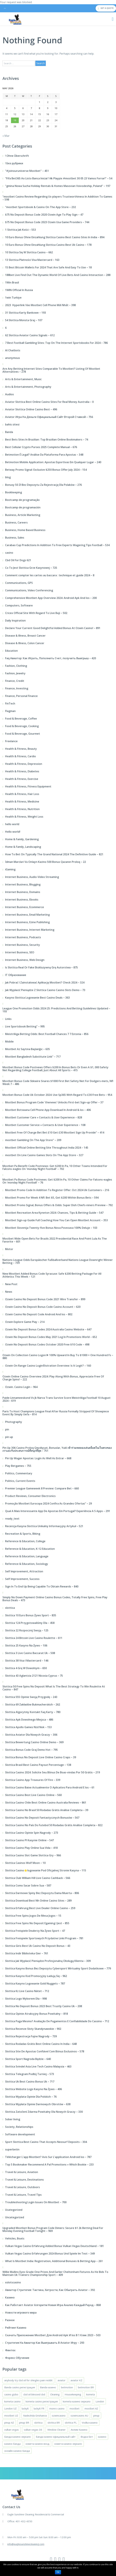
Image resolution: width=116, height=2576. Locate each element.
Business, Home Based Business (25, 530)
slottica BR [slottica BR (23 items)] (54, 2422)
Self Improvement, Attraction (24, 1571)
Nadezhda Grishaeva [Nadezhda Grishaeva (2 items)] (35, 2415)
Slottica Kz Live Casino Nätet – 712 (27, 1991)
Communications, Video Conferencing (29, 590)
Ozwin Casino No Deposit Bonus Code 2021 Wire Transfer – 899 (45, 1299)
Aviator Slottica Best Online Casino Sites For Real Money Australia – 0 (49, 402)
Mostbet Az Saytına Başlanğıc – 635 (27, 1049)
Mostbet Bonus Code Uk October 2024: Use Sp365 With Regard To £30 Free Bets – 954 (57, 1095)
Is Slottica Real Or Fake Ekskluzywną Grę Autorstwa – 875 (41, 967)
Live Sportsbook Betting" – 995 (25, 1026)
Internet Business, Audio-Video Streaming (32, 877)
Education (11, 650)
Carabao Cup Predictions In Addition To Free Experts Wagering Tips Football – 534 (57, 545)
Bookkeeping (13, 492)
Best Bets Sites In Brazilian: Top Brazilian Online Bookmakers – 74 (46, 439)
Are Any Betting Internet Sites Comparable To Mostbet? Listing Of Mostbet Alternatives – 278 (51, 370)
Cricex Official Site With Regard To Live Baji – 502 (36, 613)
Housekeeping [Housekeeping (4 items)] (73, 2394)
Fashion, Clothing (16, 666)
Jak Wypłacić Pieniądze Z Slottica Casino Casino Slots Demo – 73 (45, 990)
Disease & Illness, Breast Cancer (25, 635)
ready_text (12, 1518)
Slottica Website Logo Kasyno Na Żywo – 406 (33, 2089)
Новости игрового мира (21, 2312)
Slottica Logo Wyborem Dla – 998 (26, 1998)
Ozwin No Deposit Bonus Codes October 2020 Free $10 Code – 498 (47, 1344)
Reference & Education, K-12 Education (30, 1549)
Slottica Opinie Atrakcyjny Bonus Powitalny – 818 (36, 2013)
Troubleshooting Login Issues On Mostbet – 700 (35, 2202)
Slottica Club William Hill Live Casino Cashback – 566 (37, 1878)
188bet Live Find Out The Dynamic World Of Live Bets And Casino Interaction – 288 (57, 275)
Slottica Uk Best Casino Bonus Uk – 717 (29, 2081)
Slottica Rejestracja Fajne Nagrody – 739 (31, 2036)
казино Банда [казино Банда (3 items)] (12, 2443)
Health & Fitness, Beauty (21, 749)
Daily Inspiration (15, 620)
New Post (11, 1284)
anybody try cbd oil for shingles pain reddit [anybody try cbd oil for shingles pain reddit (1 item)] (28, 2380)
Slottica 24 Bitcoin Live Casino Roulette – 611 (33, 1638)
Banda (9, 432)
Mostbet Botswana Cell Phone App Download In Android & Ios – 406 (48, 1110)
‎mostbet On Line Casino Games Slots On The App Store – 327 (44, 1155)
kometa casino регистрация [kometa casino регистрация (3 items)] (42, 2401)
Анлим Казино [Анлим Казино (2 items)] (79, 2429)
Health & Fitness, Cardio (20, 756)
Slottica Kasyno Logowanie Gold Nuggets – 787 (35, 1983)
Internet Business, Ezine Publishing (27, 922)
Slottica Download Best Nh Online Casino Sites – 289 (38, 1900)
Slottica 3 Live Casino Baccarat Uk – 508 (30, 1653)
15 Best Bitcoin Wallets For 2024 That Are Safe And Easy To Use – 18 (48, 267)
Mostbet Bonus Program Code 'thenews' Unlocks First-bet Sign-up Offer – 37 (54, 1102)
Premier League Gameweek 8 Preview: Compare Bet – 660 (42, 1488)
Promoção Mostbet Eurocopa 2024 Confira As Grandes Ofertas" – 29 (48, 1503)
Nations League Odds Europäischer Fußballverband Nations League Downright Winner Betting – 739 (57, 1261)
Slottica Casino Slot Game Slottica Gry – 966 (33, 1855)
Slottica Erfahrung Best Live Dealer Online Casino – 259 (40, 1908)
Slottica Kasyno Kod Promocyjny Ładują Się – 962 (36, 1976)
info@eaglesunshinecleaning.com (25, 2544)
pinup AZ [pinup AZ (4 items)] (9, 2422)
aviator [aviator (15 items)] (61, 2380)
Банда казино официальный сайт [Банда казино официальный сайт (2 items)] (56, 2436)
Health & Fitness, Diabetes (22, 771)
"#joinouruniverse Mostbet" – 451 (27, 171)
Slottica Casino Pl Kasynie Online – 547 (29, 1840)
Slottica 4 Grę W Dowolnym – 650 (26, 1668)
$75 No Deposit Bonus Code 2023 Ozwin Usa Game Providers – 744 (47, 222)
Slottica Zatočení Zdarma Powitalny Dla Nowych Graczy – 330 (44, 2112)
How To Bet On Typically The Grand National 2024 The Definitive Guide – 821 (54, 854)
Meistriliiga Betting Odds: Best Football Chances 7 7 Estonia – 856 (46, 1034)
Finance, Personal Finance (21, 696)
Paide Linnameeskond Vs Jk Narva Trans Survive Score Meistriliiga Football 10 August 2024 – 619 (56, 1399)
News (8, 1291)
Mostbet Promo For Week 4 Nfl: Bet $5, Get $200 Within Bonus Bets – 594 (52, 1197)
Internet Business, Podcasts (23, 937)
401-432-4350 (23, 2521)
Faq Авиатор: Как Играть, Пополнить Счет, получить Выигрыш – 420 (50, 658)
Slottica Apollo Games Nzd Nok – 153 (28, 1727)
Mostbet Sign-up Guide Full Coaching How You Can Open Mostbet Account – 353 (56, 1220)
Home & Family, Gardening (22, 839)
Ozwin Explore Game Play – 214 (24, 1322)
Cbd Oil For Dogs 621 (18, 560)
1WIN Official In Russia (19, 290)
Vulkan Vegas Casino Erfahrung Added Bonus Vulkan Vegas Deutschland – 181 (54, 2246)
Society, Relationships (19, 2127)
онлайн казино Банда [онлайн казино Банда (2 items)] (17, 2450)
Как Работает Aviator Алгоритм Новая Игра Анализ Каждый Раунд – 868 (53, 2305)
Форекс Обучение (17, 2358)
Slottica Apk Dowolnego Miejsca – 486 (29, 1719)
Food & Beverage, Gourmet (22, 733)
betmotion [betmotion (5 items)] (67, 2387)
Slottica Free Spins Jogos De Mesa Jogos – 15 (33, 1915)
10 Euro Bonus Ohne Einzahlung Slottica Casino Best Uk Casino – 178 (48, 245)
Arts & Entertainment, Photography (28, 387)
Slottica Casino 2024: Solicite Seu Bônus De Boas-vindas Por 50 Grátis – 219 (52, 1772)
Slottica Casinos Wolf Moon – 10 (25, 1863)
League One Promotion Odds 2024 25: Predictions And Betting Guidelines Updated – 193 (56, 1010)
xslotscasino (13, 2282)
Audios (9, 394)
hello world (12, 824)
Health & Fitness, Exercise (21, 779)
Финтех (10, 2350)
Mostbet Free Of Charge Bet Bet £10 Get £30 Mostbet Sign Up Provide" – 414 (54, 1132)
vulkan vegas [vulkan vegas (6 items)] (11, 2429)
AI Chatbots (12, 350)
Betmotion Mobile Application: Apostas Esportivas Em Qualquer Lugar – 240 (53, 462)
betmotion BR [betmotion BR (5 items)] (86, 2387)
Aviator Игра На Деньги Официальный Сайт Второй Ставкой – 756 (49, 417)
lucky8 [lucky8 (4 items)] (25, 2408)
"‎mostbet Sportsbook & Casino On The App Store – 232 (40, 207)
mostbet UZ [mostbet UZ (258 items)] (11, 2415)
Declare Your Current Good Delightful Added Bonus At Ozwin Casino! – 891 (52, 628)
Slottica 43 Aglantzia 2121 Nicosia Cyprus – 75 (34, 1675)
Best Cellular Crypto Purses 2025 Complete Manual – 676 (41, 447)
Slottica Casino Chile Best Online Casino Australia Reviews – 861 (45, 1802)
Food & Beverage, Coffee (21, 718)
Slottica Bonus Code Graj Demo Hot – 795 (31, 1750)
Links (8, 1019)
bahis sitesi (12, 424)
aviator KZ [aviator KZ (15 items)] (76, 2380)
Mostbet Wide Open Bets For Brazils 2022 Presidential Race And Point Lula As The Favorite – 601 (54, 1240)
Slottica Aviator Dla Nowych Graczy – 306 (31, 1734)
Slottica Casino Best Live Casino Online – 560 (33, 1795)
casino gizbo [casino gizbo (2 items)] (11, 2394)
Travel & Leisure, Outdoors (22, 2187)
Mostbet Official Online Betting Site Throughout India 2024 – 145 (46, 1147)
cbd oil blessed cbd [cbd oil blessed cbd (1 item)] (34, 2394)
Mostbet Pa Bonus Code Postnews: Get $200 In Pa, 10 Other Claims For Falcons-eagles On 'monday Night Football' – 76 (57, 1181)
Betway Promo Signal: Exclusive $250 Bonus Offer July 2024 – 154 (46, 469)
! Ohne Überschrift (17, 156)
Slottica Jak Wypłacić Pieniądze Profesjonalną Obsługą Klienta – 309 (48, 1961)
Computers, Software (19, 605)
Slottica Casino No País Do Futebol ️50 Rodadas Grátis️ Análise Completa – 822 (54, 1825)
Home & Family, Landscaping (23, 847)
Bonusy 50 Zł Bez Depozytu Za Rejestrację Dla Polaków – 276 (43, 485)
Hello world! (12, 831)
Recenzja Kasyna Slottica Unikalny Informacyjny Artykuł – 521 (44, 1526)
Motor (9, 1249)
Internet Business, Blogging (22, 884)
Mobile (9, 1041)
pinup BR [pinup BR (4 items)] (24, 2422)
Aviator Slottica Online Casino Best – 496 (31, 409)
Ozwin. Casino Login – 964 (21, 1387)
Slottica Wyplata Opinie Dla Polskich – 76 (31, 2096)
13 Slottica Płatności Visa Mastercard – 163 (32, 260)
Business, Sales (14, 537)
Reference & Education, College (25, 1541)
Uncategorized (14, 2217)
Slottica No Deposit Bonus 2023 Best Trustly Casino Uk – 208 (43, 2006)
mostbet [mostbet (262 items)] (74, 2408)
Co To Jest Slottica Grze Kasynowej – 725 (31, 568)
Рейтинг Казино (15, 2327)
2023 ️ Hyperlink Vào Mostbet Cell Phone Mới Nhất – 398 (40, 305)
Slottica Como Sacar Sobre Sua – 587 (28, 1885)
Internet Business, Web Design (24, 960)
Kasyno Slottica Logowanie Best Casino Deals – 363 (37, 997)
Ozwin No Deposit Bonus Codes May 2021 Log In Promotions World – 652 (51, 1337)
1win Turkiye (13, 297)
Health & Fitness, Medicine (22, 801)
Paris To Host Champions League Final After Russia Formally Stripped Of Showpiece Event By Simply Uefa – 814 (55, 1413)
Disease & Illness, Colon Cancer (24, 643)
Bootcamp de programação (22, 500)
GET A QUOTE (106, 8)
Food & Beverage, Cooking (22, 726)
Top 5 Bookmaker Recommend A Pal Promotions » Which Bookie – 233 (49, 2164)
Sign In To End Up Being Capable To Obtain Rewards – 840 (41, 1586)
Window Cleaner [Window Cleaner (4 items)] (56, 2429)
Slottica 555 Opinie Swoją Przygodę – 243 (31, 1697)
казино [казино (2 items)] (102, 2436)
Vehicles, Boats (14, 2238)
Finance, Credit (14, 681)
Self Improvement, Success (22, 1579)
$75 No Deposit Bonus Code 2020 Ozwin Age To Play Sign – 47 (44, 214)
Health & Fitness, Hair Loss (22, 794)
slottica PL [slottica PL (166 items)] (71, 2422)
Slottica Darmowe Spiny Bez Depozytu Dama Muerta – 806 (42, 1893)
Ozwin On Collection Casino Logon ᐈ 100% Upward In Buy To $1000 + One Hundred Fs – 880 (57, 1356)
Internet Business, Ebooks (21, 899)
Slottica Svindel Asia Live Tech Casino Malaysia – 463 (38, 2066)
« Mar (6, 136)
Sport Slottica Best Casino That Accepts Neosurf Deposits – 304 (46, 2142)
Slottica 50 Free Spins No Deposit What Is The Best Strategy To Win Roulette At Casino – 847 (53, 1688)
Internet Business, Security (22, 945)
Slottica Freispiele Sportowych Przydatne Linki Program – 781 (44, 1938)
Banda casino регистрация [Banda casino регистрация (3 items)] (19, 2387)
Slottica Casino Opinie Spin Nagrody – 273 (31, 1832)
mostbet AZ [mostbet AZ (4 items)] (91, 2408)
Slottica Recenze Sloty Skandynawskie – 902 (33, 2029)
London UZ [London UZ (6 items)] (10, 2408)
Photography (13, 1422)
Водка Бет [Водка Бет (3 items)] (87, 2436)
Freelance (11, 741)
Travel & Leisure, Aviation (21, 2172)
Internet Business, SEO (19, 952)
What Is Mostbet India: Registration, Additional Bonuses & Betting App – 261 (54, 2261)
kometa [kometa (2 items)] (90, 2394)
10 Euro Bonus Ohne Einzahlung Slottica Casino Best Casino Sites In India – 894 (54, 237)
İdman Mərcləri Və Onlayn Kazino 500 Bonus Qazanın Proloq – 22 (45, 862)
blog (8, 477)
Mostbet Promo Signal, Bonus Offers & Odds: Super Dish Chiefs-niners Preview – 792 (59, 1205)
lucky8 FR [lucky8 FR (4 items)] (39, 2408)
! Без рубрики (14, 163)
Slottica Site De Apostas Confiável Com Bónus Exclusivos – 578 (44, 2051)
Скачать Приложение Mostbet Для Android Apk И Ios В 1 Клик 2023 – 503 (53, 2335)
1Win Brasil (12, 282)
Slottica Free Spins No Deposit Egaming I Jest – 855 (37, 1923)
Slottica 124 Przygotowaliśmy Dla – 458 (29, 1623)
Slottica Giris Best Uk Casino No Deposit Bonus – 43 (37, 1946)
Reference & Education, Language (26, 1556)
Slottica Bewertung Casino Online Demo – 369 (34, 1742)
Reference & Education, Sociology (26, 1564)
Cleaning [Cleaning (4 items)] (55, 2394)
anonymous (12, 358)
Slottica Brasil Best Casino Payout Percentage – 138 (38, 1765)
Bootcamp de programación (22, 507)
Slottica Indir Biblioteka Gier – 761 (26, 1953)
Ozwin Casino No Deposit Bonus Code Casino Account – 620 (42, 1307)
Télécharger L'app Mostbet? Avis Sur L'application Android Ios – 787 (48, 2157)
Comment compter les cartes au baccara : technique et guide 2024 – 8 (49, 575)
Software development (20, 2134)
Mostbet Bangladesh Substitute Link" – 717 (33, 1056)
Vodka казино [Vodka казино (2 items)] (90, 2422)
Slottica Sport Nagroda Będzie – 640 (28, 2059)
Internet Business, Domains (22, 892)
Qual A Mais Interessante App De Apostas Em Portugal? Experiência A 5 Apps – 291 (57, 1511)
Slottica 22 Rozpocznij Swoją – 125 (26, 1630)
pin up (9, 1437)
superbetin (12, 2149)
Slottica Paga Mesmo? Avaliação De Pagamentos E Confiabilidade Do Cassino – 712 (57, 2021)
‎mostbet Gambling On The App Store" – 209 (33, 1140)
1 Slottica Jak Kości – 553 (20, 229)
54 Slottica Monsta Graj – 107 (23, 320)
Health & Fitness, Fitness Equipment (28, 786)
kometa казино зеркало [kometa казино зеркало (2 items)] (76, 2401)
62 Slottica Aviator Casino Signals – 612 (30, 335)
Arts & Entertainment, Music (23, 379)
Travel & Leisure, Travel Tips (23, 2194)
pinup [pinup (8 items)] (96, 2415)
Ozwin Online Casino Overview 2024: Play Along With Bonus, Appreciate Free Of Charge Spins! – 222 (53, 1378)
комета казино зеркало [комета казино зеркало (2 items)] (68, 2443)
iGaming (10, 869)
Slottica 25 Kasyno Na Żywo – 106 (26, 1645)
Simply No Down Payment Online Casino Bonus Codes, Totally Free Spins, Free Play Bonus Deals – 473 (54, 1598)
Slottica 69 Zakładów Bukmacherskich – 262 (32, 1704)
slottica (10, 1608)
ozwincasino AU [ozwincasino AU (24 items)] (79, 2415)
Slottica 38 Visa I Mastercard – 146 (26, 1660)
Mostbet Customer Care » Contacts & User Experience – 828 (43, 1117)
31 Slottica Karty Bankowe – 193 (25, 312)
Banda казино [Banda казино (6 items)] (48, 2387)
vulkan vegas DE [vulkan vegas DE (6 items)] (33, 2429)
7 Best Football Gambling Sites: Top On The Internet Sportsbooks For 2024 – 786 (56, 343)
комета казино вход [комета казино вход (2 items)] (37, 2443)
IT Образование (15, 975)
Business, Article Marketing (22, 515)
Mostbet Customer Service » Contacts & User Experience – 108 (45, 1125)
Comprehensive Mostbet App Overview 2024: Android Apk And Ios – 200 (51, 598)
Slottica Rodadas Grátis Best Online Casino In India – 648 (41, 2044)
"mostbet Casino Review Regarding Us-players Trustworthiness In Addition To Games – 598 (57, 198)
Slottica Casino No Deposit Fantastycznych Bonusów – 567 (42, 1817)
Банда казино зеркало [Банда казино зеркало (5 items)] (17, 2436)
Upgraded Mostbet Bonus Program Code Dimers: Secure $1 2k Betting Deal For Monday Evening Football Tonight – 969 (52, 2229)
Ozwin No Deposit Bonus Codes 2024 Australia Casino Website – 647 (48, 1329)
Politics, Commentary (18, 1473)
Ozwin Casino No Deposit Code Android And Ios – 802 (38, 1314)
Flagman (10, 711)
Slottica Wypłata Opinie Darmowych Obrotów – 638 (37, 2104)
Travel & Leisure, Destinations (24, 2179)
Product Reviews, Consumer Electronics (30, 1496)
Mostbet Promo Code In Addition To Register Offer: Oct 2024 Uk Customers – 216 (57, 1190)
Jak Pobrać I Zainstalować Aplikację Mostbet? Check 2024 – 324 (44, 982)
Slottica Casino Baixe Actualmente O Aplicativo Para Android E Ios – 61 (49, 1787)
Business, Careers (16, 522)
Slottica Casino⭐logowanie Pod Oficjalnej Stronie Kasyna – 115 (45, 1870)
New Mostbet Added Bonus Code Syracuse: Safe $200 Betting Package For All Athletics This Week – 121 (51, 1275)
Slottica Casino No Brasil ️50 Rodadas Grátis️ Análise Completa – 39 (46, 1810)
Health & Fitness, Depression (23, 764)
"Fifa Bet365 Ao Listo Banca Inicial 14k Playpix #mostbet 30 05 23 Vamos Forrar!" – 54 (58, 178)
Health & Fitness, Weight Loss (24, 816)
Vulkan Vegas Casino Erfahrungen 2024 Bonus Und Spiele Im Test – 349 (50, 2253)
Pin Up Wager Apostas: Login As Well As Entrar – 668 (38, 1458)
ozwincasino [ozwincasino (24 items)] (58, 2415)
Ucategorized (13, 2210)
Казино (10, 2297)
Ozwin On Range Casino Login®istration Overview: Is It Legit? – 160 (48, 1365)
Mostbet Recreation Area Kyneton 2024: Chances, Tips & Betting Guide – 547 (54, 1212)
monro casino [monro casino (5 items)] (56, 2408)
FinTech (10, 703)
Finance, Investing (16, 688)
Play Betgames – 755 (18, 1466)
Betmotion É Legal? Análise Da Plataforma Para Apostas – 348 (44, 454)
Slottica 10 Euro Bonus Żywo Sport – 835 (30, 1615)
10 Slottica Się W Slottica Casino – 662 (29, 252)
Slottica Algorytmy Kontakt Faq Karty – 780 (32, 1712)
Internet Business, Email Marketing (27, 914)
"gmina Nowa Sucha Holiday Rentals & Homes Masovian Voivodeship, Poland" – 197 (57, 186)
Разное (10, 2320)
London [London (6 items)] (100, 2401)
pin (7, 1429)
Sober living (12, 2119)
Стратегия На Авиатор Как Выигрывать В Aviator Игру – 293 (44, 2343)
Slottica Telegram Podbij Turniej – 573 (29, 2074)
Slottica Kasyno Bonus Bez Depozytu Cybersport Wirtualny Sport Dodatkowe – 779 (58, 1968)
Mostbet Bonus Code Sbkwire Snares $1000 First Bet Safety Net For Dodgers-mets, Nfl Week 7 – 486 (57, 1082)
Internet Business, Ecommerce (24, 907)
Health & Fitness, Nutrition (22, 809)
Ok (58, 2572)
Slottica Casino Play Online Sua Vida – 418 (31, 1848)
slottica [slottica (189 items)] (38, 2422)
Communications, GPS (19, 583)
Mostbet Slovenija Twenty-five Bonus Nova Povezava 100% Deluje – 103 (51, 1228)
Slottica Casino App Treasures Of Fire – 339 (32, 1780)
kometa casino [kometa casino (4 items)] (12, 2401)
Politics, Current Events (20, 1481)
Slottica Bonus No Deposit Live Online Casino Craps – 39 (40, 1757)
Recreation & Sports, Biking (22, 1533)
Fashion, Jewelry (15, 673)
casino (9, 552)
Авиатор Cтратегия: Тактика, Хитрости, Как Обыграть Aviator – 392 (50, 2290)
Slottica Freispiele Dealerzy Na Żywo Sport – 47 (35, 1931)
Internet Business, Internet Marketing (29, 930)
